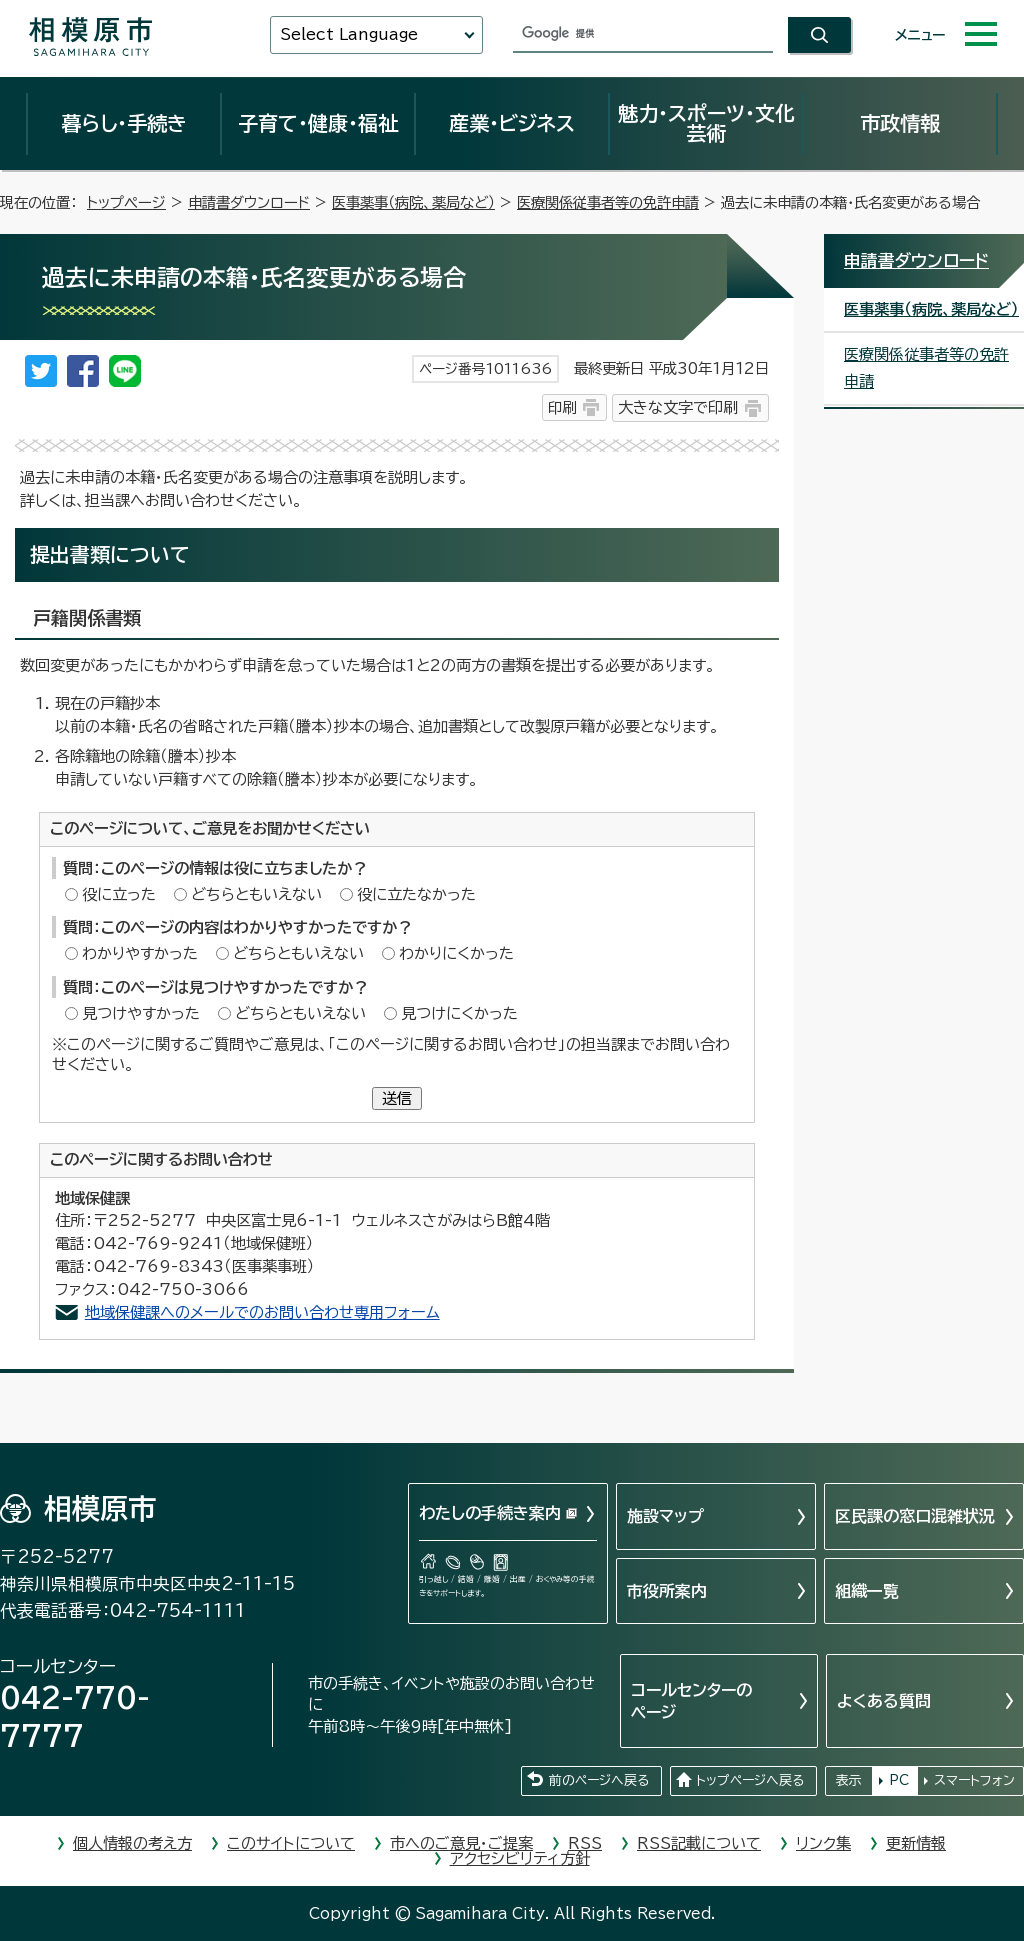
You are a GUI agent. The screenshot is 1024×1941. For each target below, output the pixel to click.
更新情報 (916, 1843)
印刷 (562, 407)
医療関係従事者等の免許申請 (608, 202)
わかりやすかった (140, 953)
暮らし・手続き (124, 123)
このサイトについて (291, 1843)
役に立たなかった (416, 894)
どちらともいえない (256, 894)
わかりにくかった (456, 953)
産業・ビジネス (512, 123)
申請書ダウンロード (249, 202)
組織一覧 (867, 1591)
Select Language (349, 34)
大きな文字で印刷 (678, 407)
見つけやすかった (141, 1013)
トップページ (126, 202)
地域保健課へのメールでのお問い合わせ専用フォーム (262, 1312)
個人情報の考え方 (132, 1843)
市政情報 (900, 123)
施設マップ (665, 1516)
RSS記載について (699, 1843)
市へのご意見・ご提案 (461, 1843)
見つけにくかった (459, 1013)
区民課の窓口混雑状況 (915, 1516)
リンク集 (823, 1843)
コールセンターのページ (691, 1701)
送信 (397, 1098)
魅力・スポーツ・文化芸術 (706, 123)
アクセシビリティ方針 (520, 1858)
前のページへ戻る (599, 1780)
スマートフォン (974, 1780)
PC (899, 1780)
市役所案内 (667, 1591)
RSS (585, 1843)
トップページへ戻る (750, 1780)
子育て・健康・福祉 (318, 123)
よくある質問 (884, 1701)
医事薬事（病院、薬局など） (413, 202)
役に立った (119, 894)
